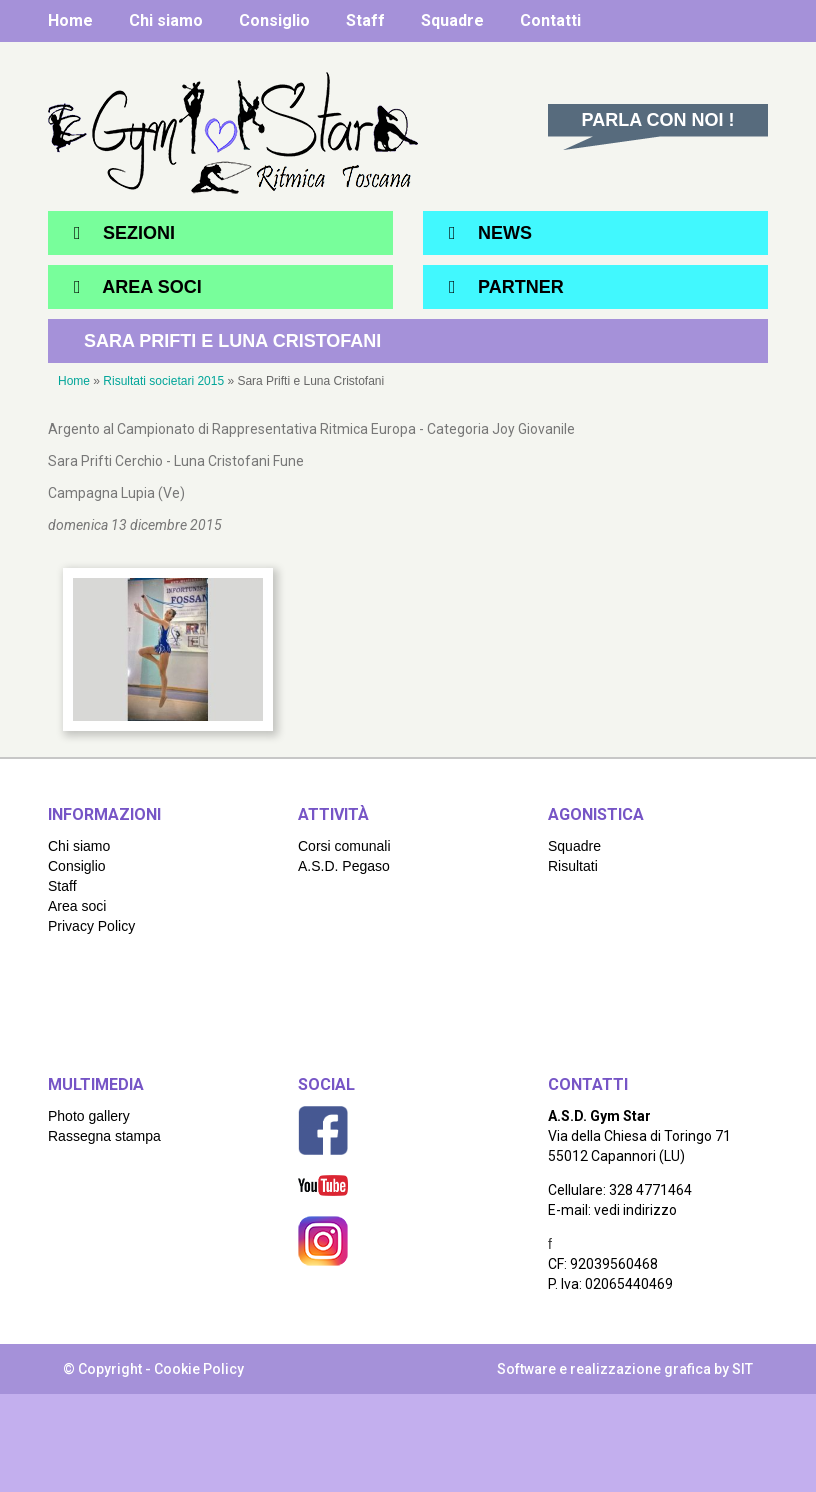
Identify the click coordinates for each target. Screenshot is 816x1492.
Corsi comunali (344, 846)
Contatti (550, 20)
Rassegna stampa (104, 1136)
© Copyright (102, 1369)
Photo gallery (89, 1116)
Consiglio (274, 20)
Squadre (452, 20)
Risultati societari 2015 (163, 381)
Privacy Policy (91, 926)
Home (70, 20)
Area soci (77, 906)
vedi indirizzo (635, 1210)
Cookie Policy (199, 1369)
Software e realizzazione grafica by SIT (625, 1369)
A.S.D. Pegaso (344, 866)
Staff (365, 20)
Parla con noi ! (658, 120)
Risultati (573, 866)
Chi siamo (166, 20)
